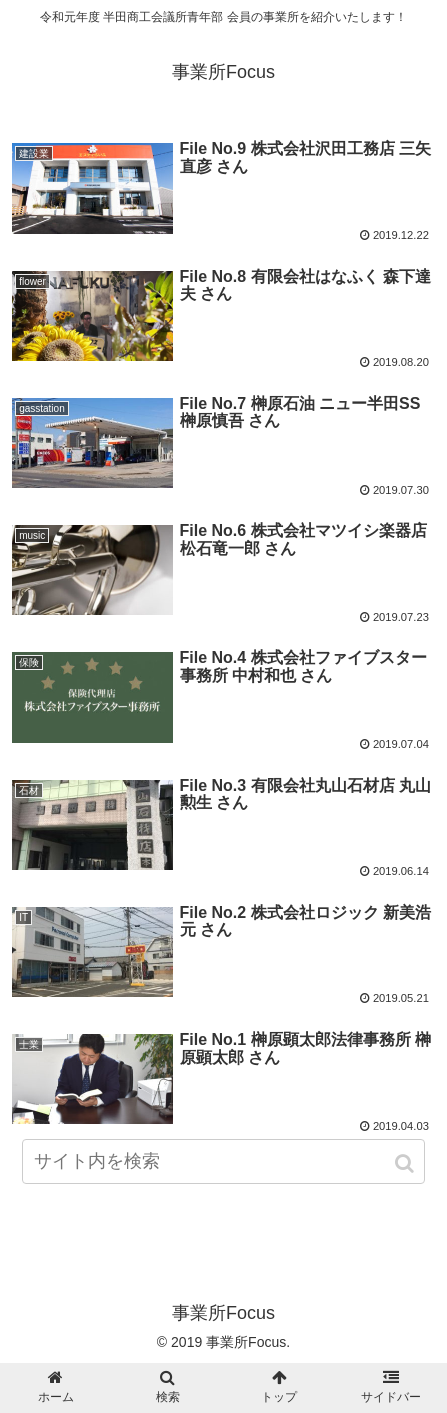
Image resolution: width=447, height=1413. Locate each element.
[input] (223, 1161)
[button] (406, 1163)
